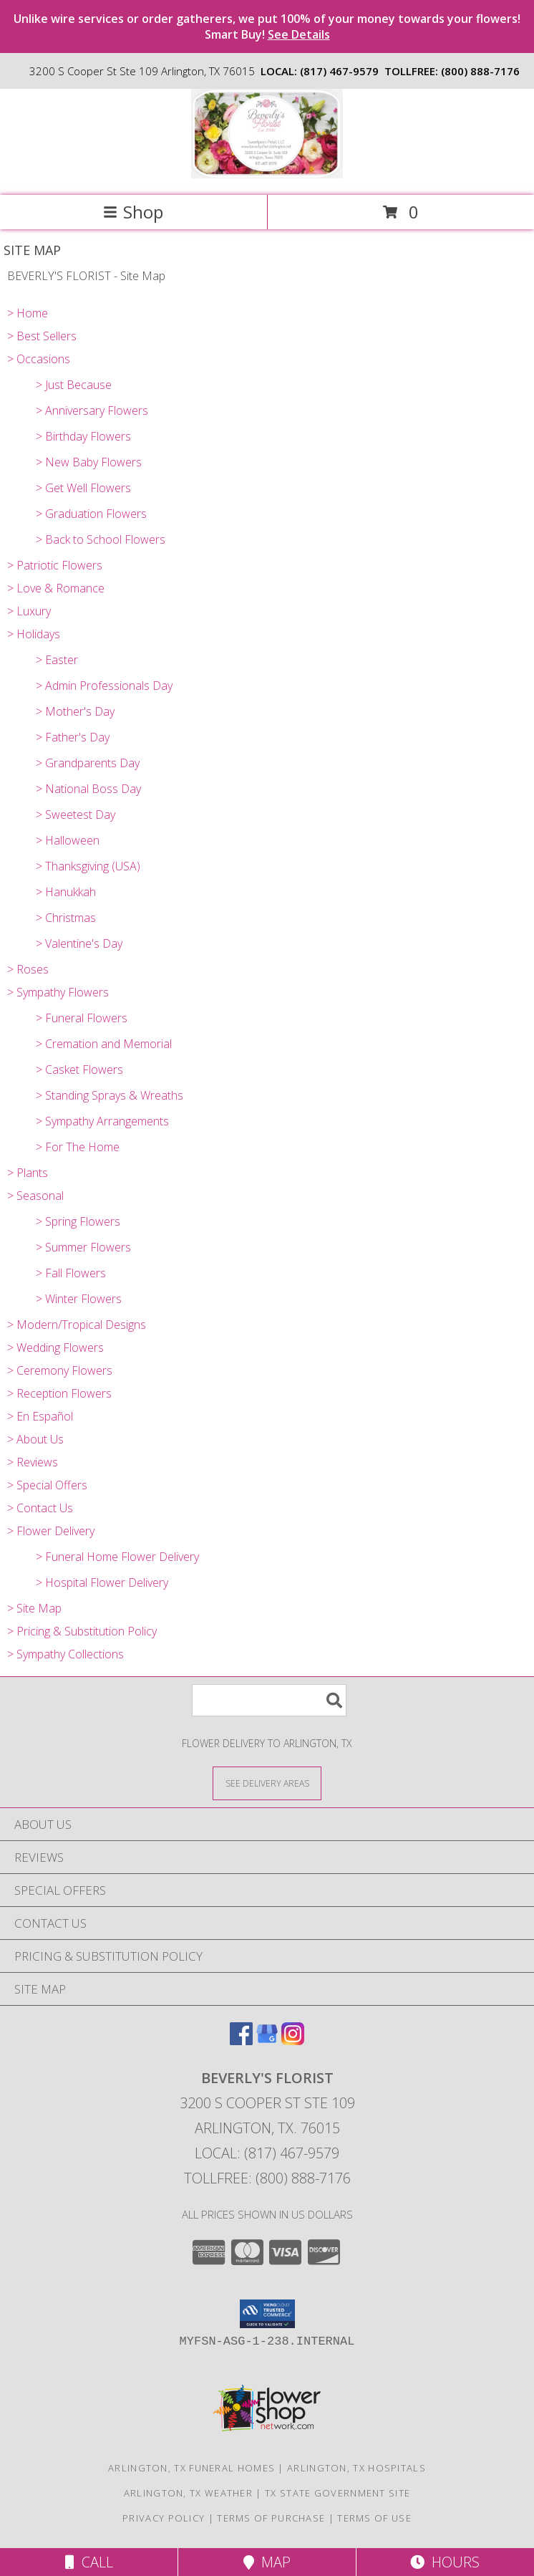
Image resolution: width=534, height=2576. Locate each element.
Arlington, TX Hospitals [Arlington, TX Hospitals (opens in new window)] (356, 2467)
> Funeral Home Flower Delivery (117, 1557)
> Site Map (34, 1608)
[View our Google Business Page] (267, 2040)
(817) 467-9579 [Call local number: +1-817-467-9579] (339, 71)
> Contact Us (40, 1508)
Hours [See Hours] (445, 2562)
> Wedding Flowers (55, 1347)
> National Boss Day (88, 789)
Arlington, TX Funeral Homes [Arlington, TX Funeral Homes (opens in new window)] (191, 2467)
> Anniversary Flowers (92, 410)
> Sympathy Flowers (58, 992)
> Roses (28, 969)
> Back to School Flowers (100, 539)
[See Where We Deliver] (267, 1782)
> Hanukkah (66, 892)
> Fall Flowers (71, 1273)
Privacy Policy (163, 2518)
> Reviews (32, 1462)
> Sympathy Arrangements (102, 1121)
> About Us (35, 1439)
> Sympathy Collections (65, 1654)
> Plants (27, 1173)
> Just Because (74, 385)
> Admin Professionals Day (104, 685)
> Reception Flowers (59, 1393)
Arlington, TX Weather (188, 2492)
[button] (267, 2313)
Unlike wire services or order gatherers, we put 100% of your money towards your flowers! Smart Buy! (267, 26)
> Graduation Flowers (91, 514)
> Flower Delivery (50, 1531)
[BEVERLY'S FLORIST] (266, 174)
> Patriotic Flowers (54, 565)
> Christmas (66, 918)
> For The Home (78, 1147)
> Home (27, 313)
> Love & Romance (56, 588)
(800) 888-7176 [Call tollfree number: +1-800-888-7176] (480, 71)
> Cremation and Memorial (104, 1044)
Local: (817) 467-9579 (267, 2153)
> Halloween (67, 840)
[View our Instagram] (292, 2040)
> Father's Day (73, 737)
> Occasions (38, 359)
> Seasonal (35, 1195)
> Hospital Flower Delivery (102, 1582)
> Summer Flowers (83, 1247)
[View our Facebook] (241, 2040)
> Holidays (33, 634)
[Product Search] (269, 1700)
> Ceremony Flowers (59, 1370)
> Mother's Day (75, 711)
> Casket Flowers (79, 1069)
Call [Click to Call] (89, 2562)
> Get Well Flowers (83, 488)
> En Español (40, 1416)
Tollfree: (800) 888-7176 (267, 2178)
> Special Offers (47, 1485)
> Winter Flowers (79, 1299)
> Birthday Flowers (83, 436)
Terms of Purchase (271, 2518)
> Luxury (29, 611)
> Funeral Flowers (81, 1018)
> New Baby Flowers (89, 462)
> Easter (57, 660)
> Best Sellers (42, 336)
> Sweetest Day (75, 814)
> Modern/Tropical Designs (76, 1324)
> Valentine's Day (79, 943)
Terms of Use (374, 2518)
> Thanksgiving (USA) (88, 866)
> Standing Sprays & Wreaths (109, 1095)
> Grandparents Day (88, 763)
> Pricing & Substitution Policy (82, 1631)
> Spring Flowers (78, 1221)
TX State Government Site (337, 2492)
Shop (133, 212)
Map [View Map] (267, 2562)
